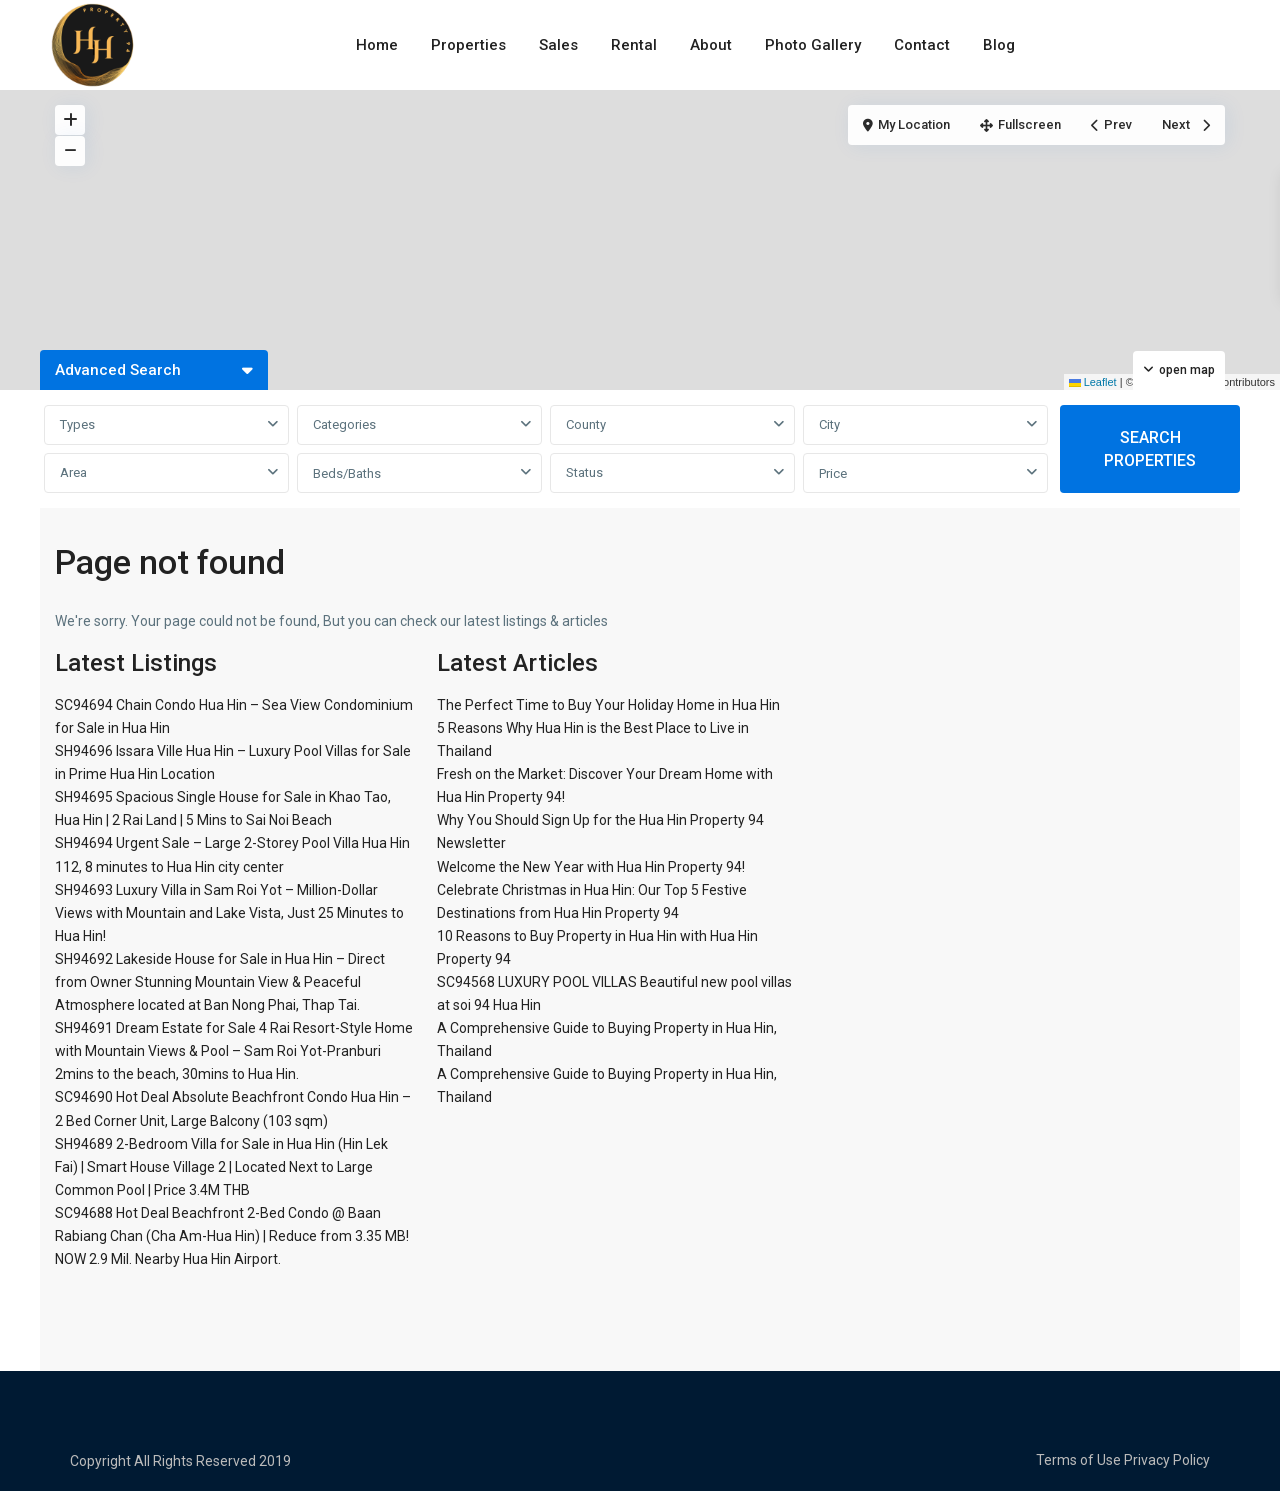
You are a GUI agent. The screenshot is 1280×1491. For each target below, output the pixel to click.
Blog (999, 45)
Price (833, 473)
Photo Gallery (813, 45)
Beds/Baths (347, 473)
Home (377, 45)
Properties (468, 45)
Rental (634, 45)
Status (584, 472)
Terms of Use (1078, 1460)
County (586, 424)
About (711, 45)
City (829, 424)
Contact (922, 45)
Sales (558, 45)
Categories (344, 424)
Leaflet (1093, 382)
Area (73, 472)
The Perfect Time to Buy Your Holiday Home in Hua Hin (608, 705)
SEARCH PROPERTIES (1150, 449)
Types (77, 424)
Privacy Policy (1167, 1460)
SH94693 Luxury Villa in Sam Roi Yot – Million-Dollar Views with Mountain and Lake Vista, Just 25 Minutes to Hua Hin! (229, 913)
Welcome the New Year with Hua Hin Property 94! (591, 867)
